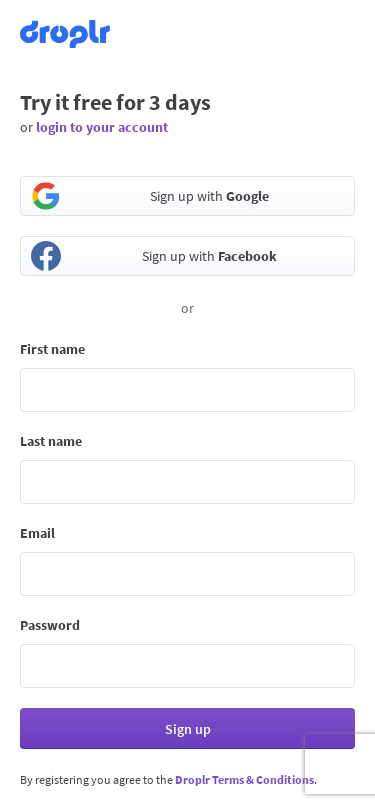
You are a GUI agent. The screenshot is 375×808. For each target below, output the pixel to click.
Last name (51, 441)
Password (50, 625)
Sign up (188, 729)
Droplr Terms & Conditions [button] (244, 779)
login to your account (102, 127)
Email (37, 533)
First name (52, 349)
